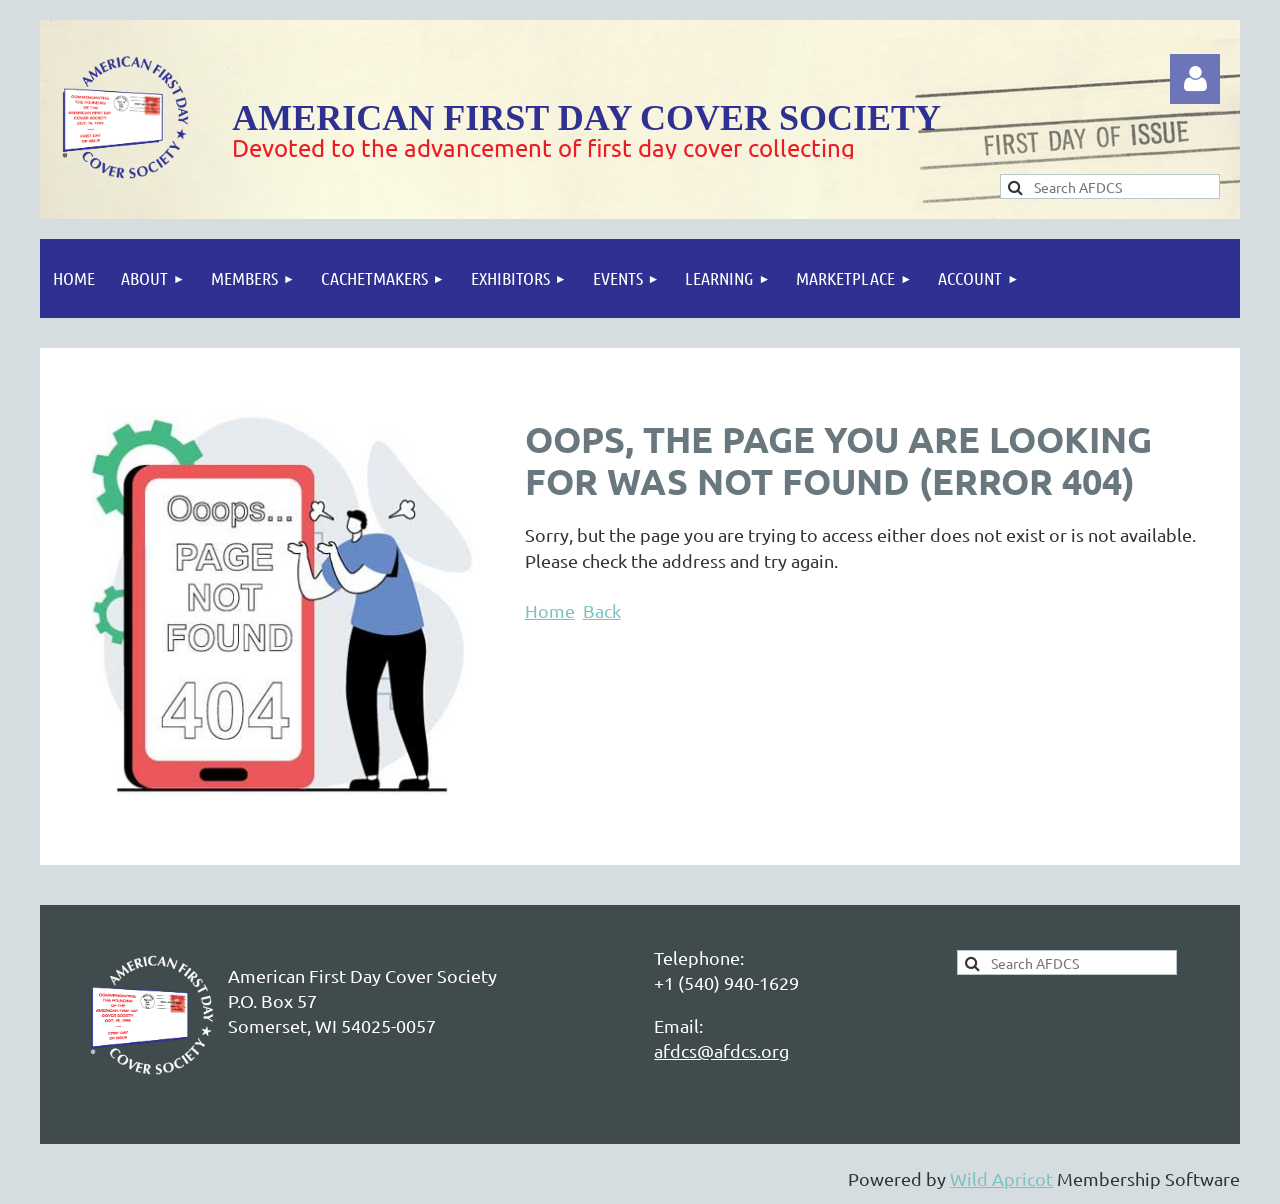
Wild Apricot (1001, 1178)
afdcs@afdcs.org (721, 1050)
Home (550, 610)
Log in (1195, 79)
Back (602, 610)
